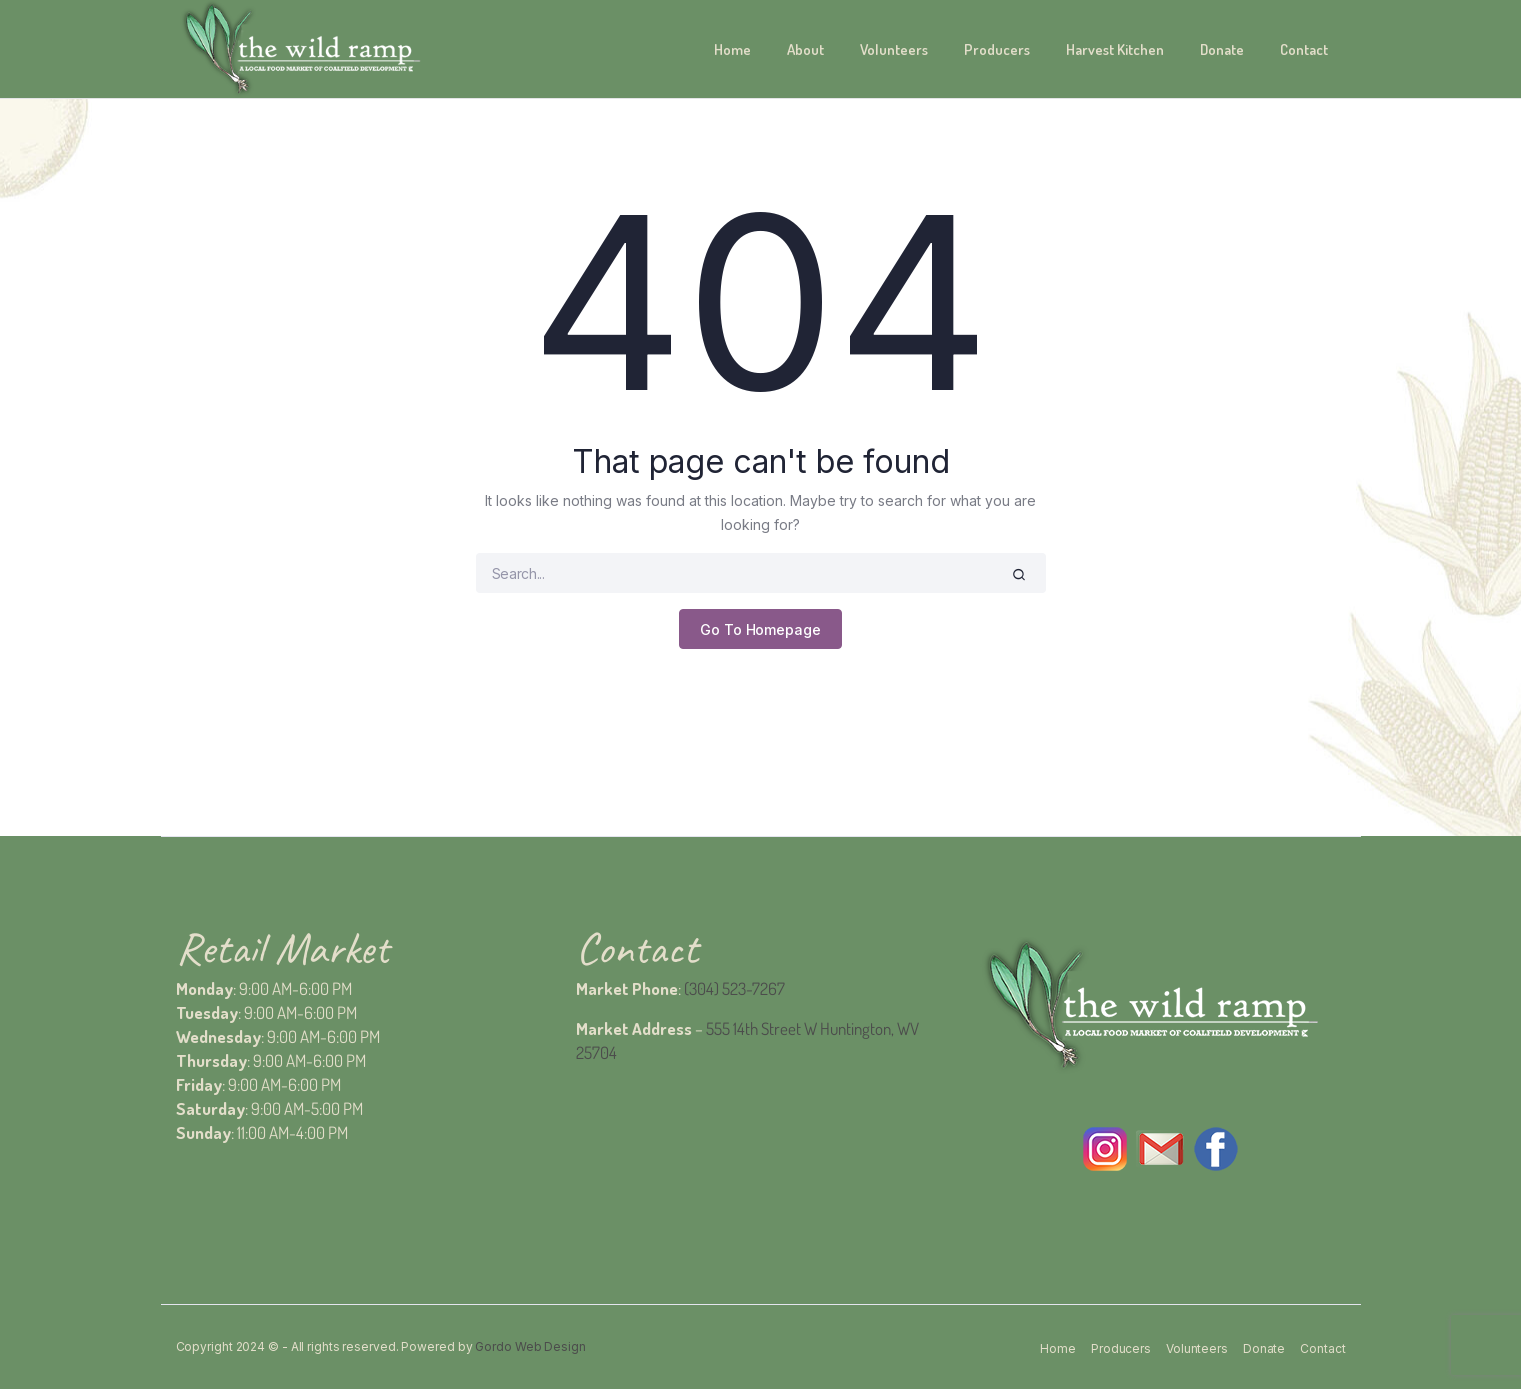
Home (732, 49)
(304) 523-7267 (734, 988)
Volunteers (894, 49)
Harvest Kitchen (1115, 49)
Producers (997, 49)
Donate (1222, 49)
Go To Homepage (760, 629)
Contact (1304, 49)
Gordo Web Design (530, 1346)
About (805, 49)
